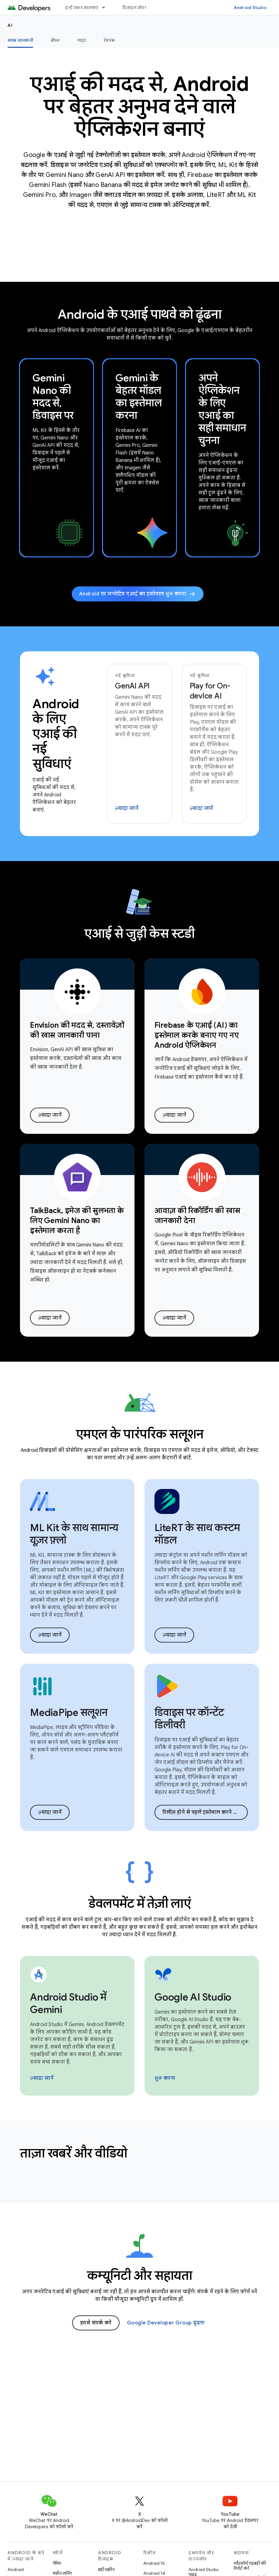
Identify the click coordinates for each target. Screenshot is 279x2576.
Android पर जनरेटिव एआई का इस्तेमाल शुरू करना (137, 594)
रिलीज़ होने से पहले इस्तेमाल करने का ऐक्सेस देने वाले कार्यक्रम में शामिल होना (205, 1812)
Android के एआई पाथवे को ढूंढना (140, 314)
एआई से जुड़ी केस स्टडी (139, 933)
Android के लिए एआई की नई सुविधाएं (55, 733)
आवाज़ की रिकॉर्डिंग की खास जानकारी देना (197, 1215)
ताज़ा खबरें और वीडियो (73, 2153)
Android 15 (154, 2563)
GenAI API (132, 686)
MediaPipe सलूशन (69, 1712)
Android (15, 2569)
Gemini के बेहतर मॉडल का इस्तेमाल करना (138, 397)
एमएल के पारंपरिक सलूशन (139, 1434)
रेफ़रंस (109, 40)
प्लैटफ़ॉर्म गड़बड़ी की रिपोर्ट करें (250, 2565)
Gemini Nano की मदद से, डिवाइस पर (52, 397)
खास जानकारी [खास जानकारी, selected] (20, 40)
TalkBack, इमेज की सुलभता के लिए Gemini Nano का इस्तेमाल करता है (77, 1220)
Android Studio (250, 7)
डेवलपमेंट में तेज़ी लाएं (139, 1903)
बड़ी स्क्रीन (106, 2569)
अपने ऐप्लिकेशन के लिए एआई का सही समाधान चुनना (222, 409)
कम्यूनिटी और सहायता (139, 2275)
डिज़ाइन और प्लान (138, 7)
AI (10, 25)
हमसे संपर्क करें (95, 2323)
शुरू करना (164, 2078)
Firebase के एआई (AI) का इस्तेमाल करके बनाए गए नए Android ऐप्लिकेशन (196, 1035)
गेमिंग (57, 2563)
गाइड (81, 40)
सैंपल (55, 40)
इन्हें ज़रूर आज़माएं (81, 7)
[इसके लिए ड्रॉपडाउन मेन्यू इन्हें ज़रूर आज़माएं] (106, 7)
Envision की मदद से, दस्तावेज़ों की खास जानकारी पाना (77, 1030)
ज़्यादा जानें (126, 808)
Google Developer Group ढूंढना (166, 2323)
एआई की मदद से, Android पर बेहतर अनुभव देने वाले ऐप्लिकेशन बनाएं (139, 106)
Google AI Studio (192, 1997)
